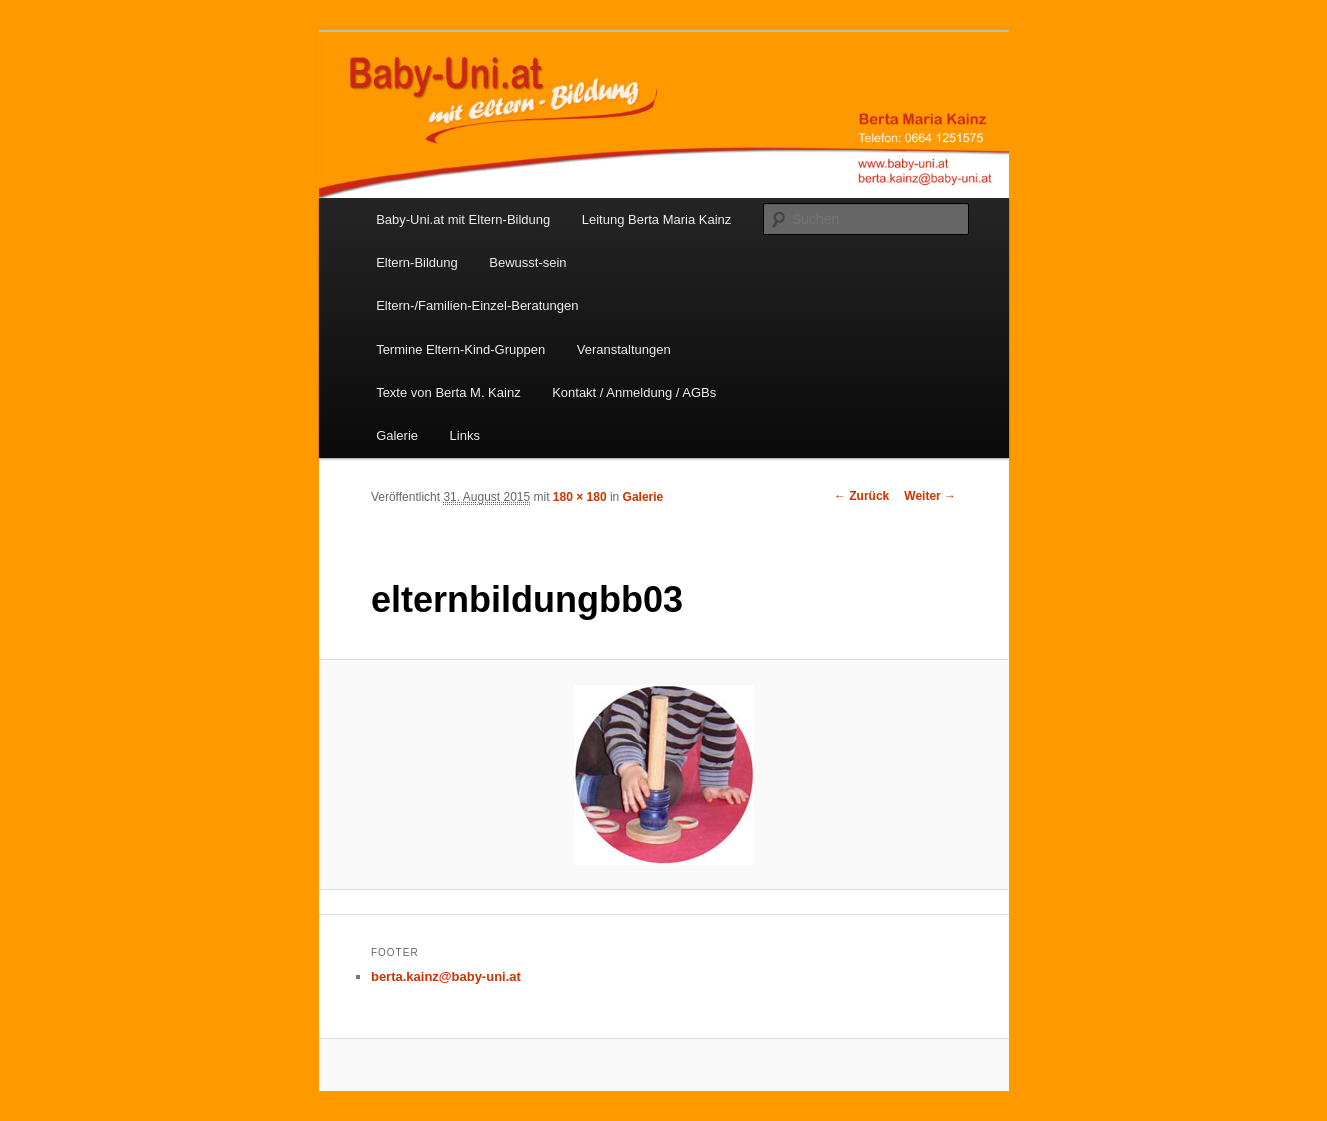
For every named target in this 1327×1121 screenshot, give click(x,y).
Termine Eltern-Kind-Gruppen (460, 349)
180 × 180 (580, 497)
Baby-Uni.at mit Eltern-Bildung (463, 219)
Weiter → (930, 496)
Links (465, 435)
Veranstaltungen (624, 349)
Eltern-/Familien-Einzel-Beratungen (477, 305)
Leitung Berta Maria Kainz (657, 219)
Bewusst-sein (527, 262)
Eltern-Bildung (417, 262)
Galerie (397, 435)
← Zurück (861, 496)
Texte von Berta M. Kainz (448, 392)
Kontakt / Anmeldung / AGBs (634, 392)
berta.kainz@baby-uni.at (446, 976)
